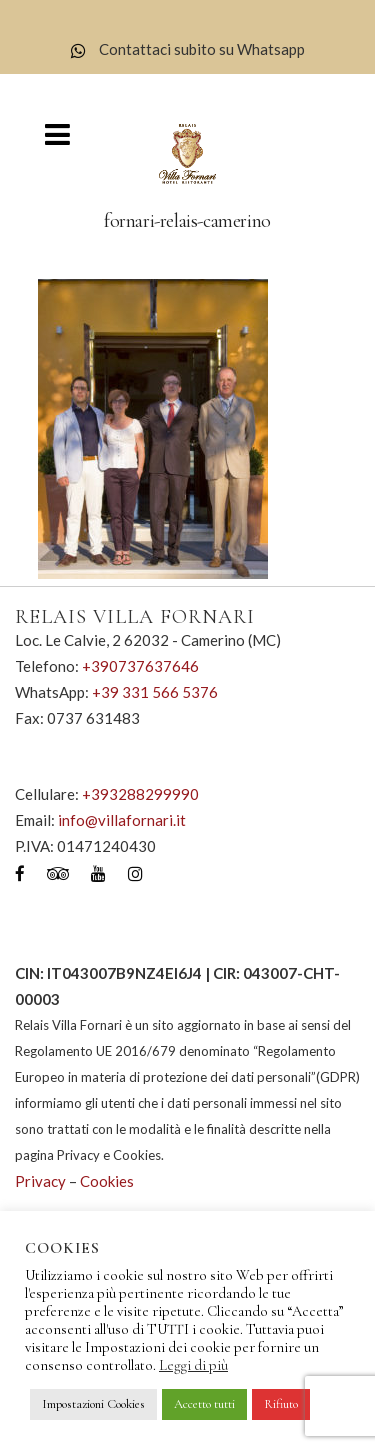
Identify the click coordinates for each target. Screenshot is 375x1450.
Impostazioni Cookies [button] (93, 1404)
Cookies (107, 1181)
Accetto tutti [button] (204, 1404)
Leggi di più (193, 1365)
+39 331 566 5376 (155, 692)
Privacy (40, 1181)
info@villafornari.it (122, 820)
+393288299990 (140, 794)
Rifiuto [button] (281, 1404)
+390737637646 (140, 666)
